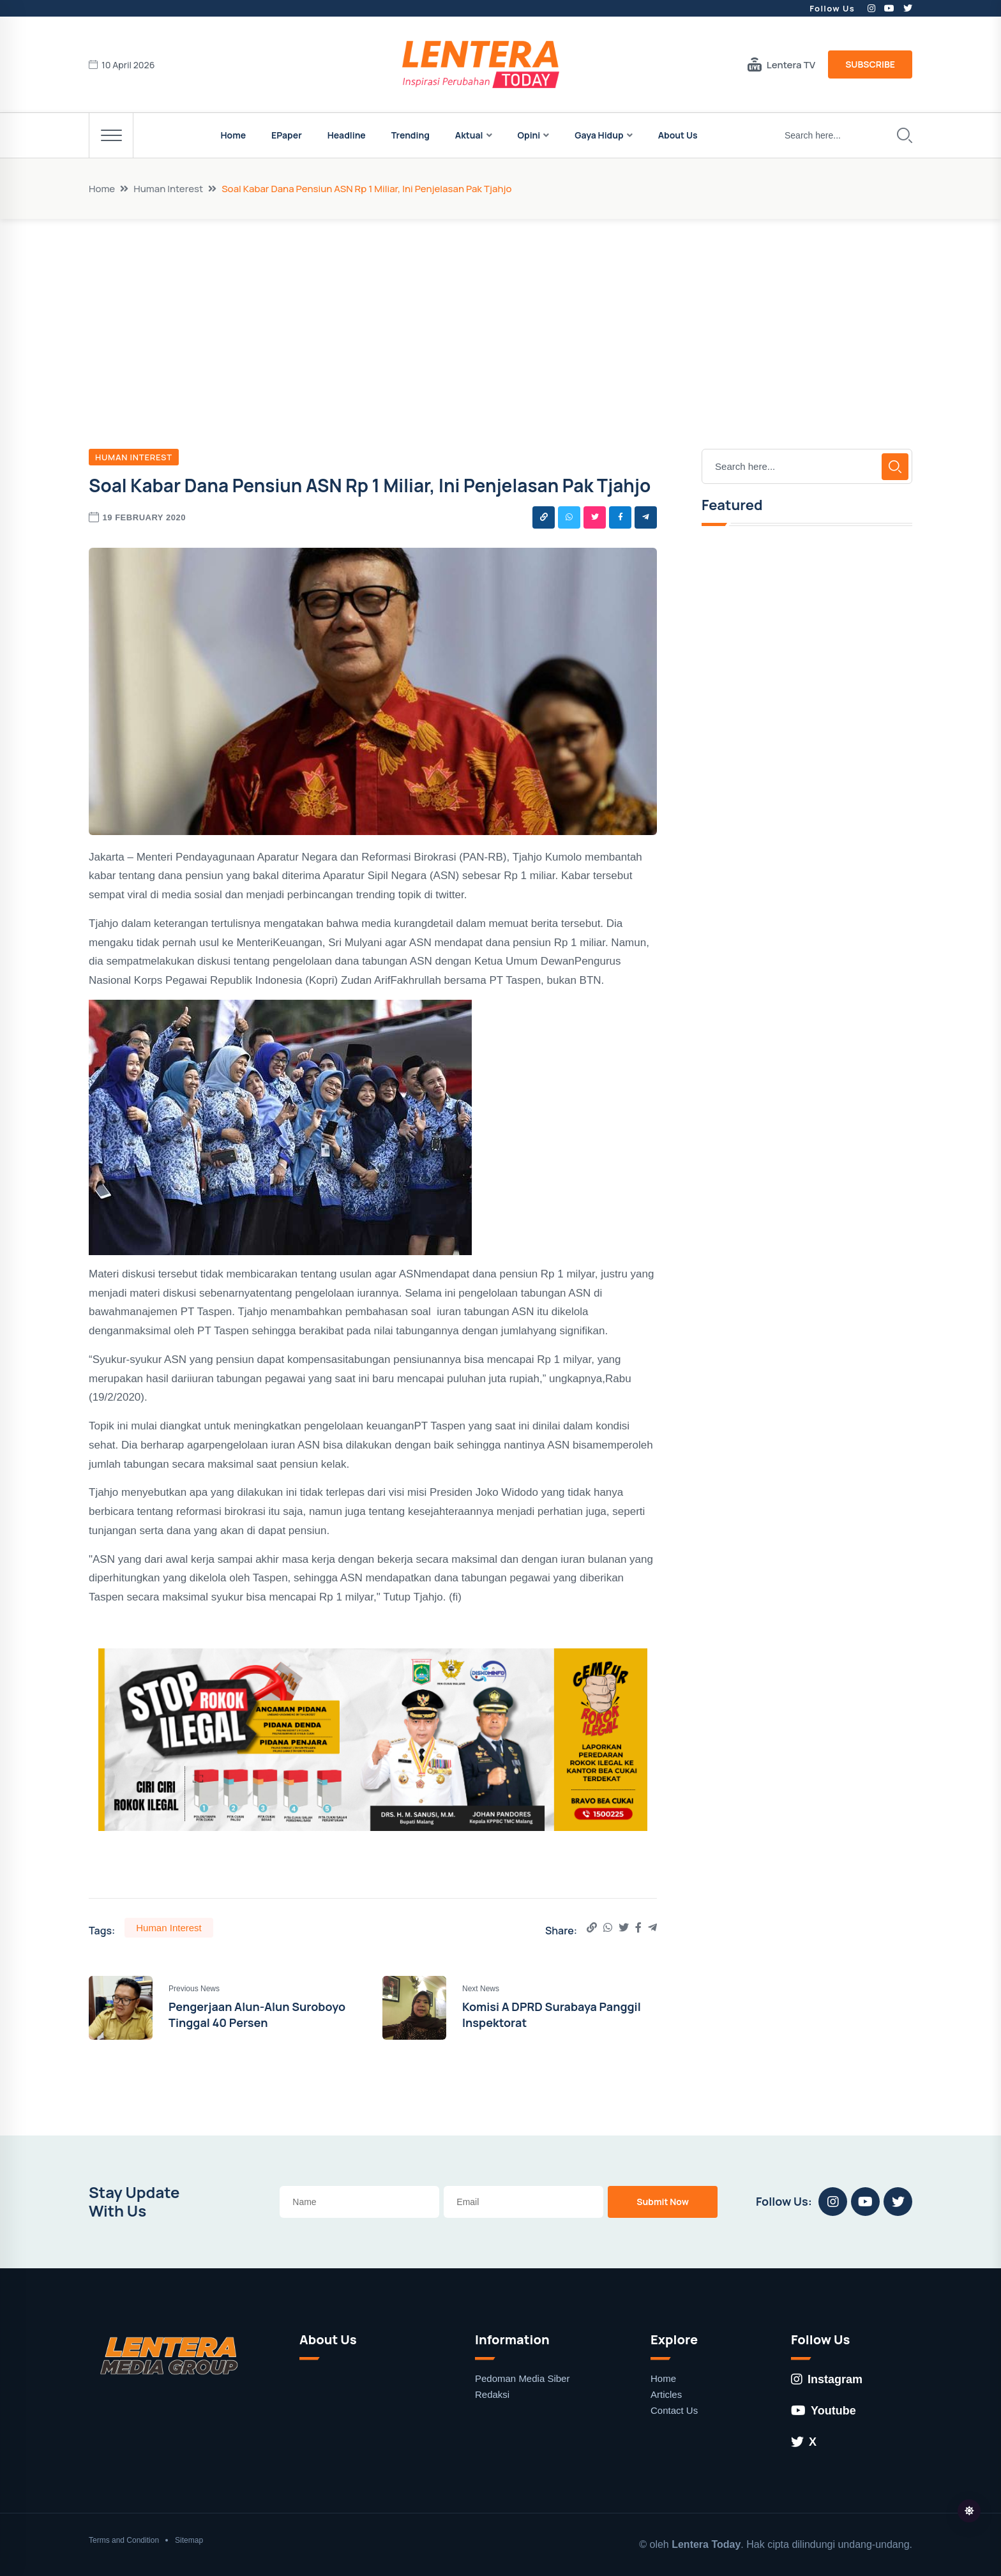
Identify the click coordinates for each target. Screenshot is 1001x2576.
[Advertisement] (500, 314)
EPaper (286, 135)
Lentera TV (781, 64)
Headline (346, 135)
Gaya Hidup (599, 135)
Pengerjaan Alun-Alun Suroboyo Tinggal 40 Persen (257, 2014)
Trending (410, 135)
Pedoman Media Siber (522, 2378)
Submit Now (662, 2202)
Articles (666, 2394)
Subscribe (870, 64)
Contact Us (674, 2410)
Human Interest (168, 188)
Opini (529, 135)
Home (233, 135)
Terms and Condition (124, 2540)
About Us (678, 135)
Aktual (469, 135)
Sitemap (189, 2540)
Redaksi (492, 2394)
